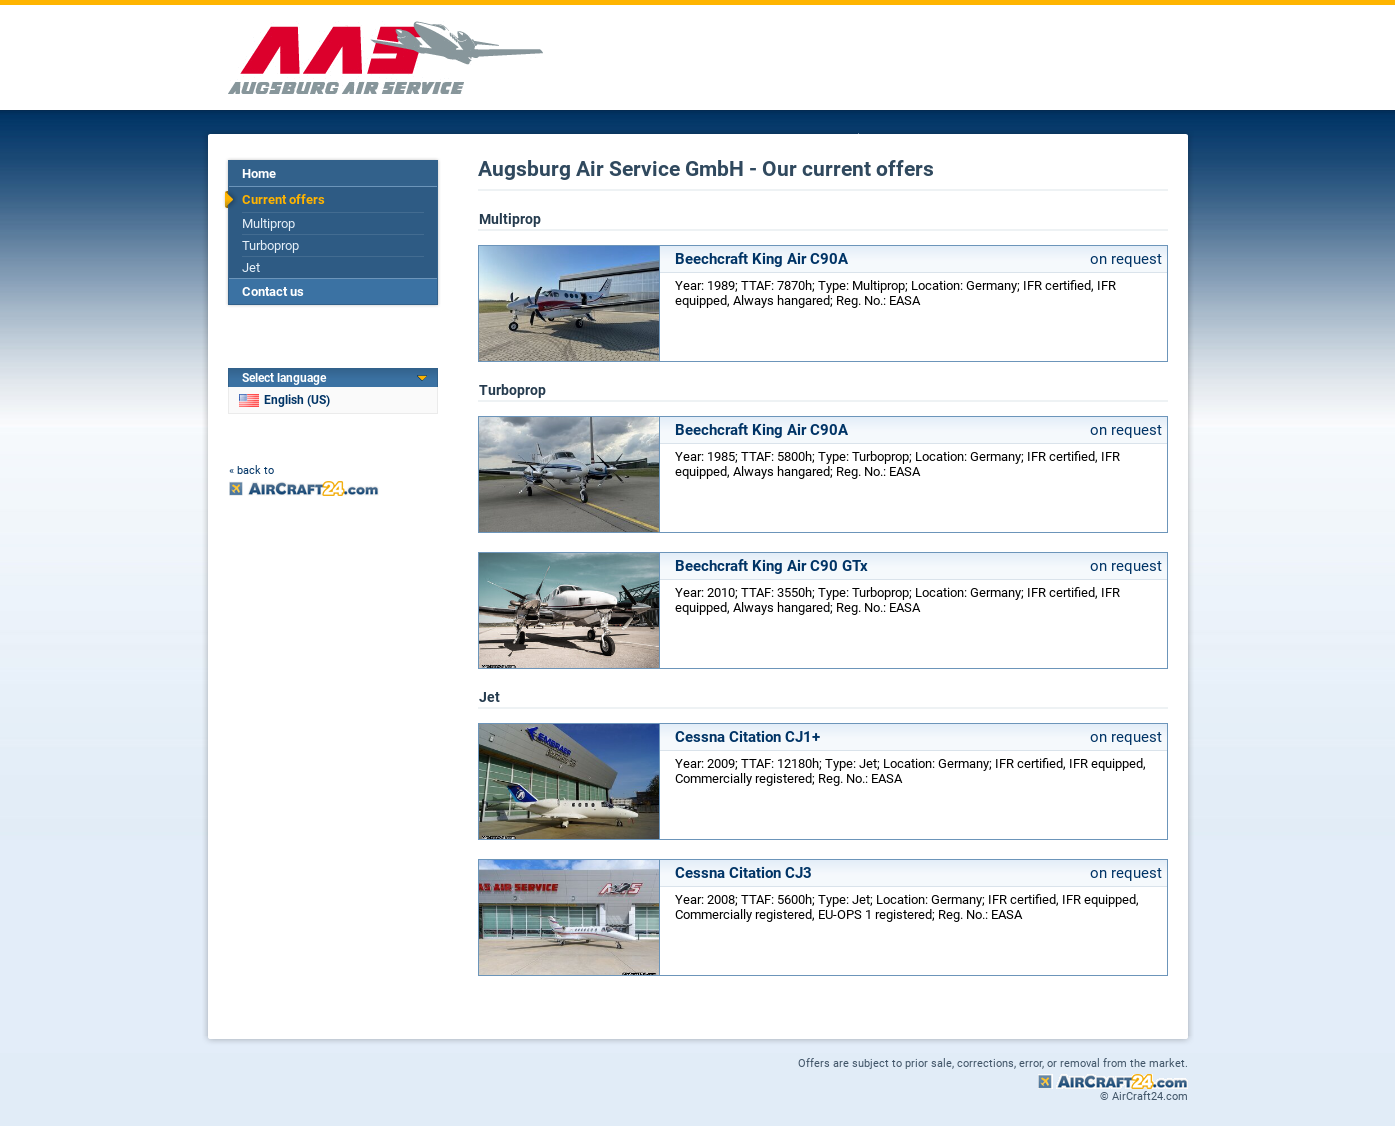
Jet (251, 267)
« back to (251, 470)
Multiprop (268, 223)
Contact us (273, 291)
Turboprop (270, 245)
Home (259, 173)
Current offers (283, 199)
